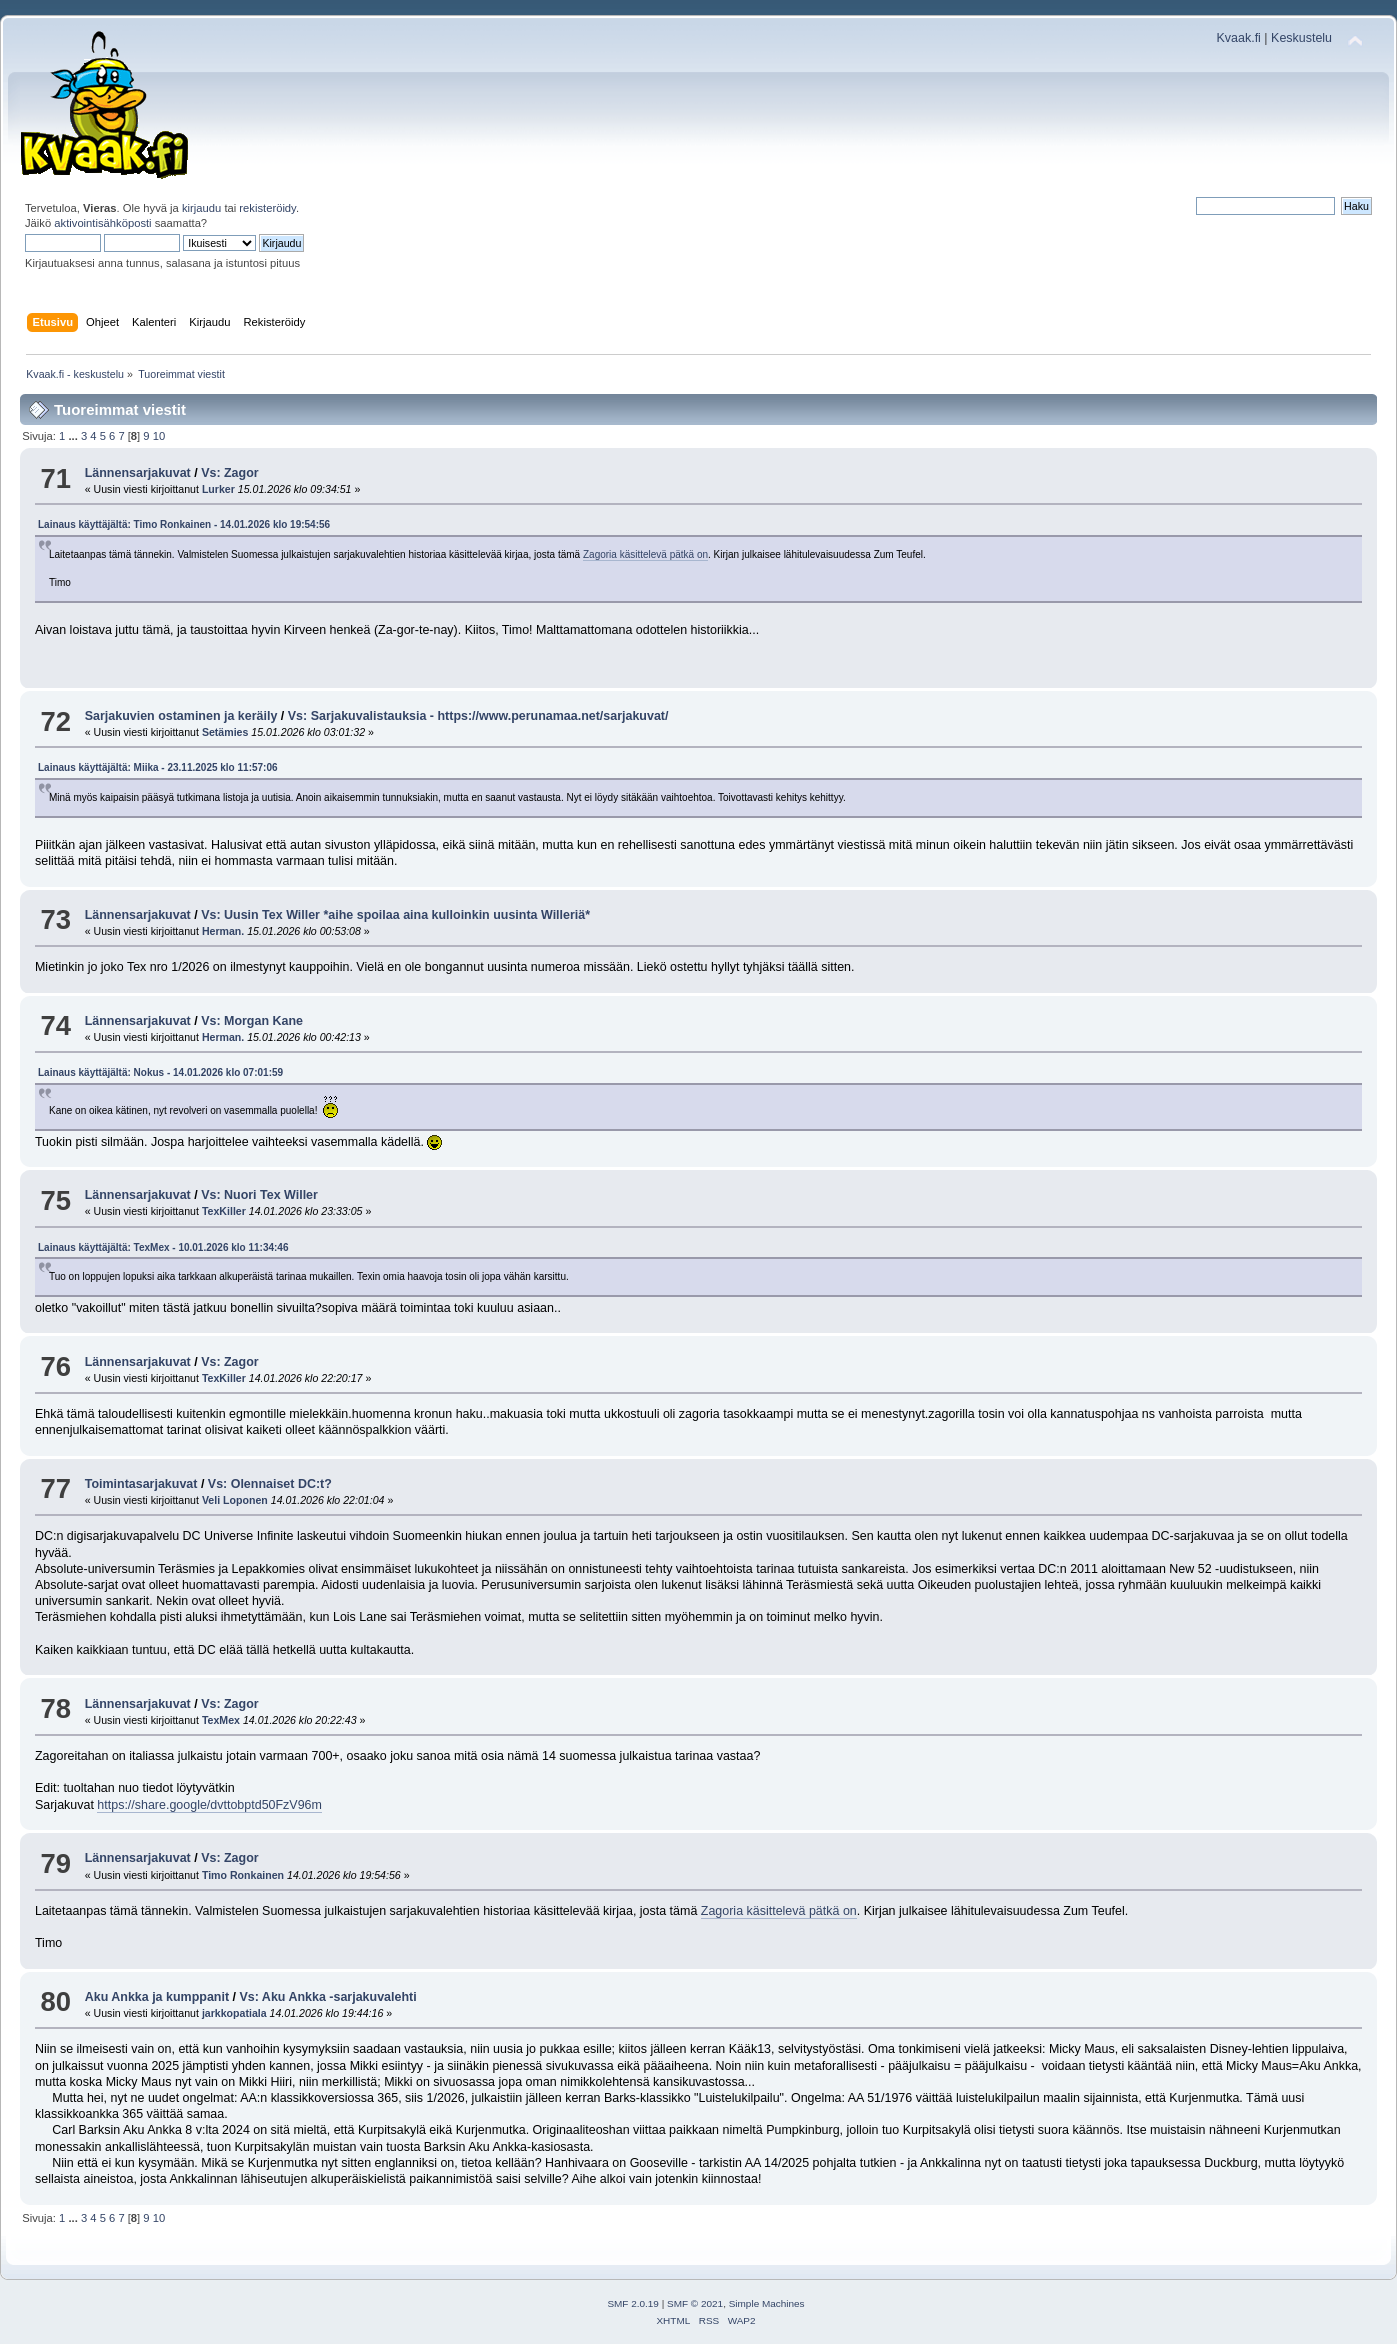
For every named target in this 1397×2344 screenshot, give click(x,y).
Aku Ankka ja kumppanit (157, 1997)
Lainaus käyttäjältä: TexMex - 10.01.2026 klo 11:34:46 (163, 1247)
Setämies (225, 732)
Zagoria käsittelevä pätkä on (645, 554)
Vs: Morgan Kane (252, 1021)
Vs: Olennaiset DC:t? (270, 1484)
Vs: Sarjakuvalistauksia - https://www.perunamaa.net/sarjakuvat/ (478, 716)
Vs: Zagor (230, 473)
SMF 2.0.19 (633, 2303)
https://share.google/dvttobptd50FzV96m (209, 1805)
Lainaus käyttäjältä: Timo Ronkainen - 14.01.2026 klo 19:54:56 (184, 524)
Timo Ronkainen (243, 1875)
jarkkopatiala (234, 2013)
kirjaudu (201, 208)
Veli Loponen (235, 1500)
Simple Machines (767, 2303)
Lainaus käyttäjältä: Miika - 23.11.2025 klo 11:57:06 (158, 767)
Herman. (223, 931)
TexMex (221, 1720)
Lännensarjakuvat (138, 473)
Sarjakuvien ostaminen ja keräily (181, 716)
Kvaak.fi (1239, 38)
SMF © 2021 (695, 2303)
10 (159, 436)
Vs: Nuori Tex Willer (259, 1195)
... (74, 436)
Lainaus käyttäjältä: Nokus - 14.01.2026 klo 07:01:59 (160, 1072)
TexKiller (224, 1211)
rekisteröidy (267, 208)
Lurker (218, 489)
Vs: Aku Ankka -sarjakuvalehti (327, 1997)
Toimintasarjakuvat (141, 1484)
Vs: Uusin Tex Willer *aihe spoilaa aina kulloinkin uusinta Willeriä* (395, 915)
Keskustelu (1301, 38)
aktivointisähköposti (102, 223)
